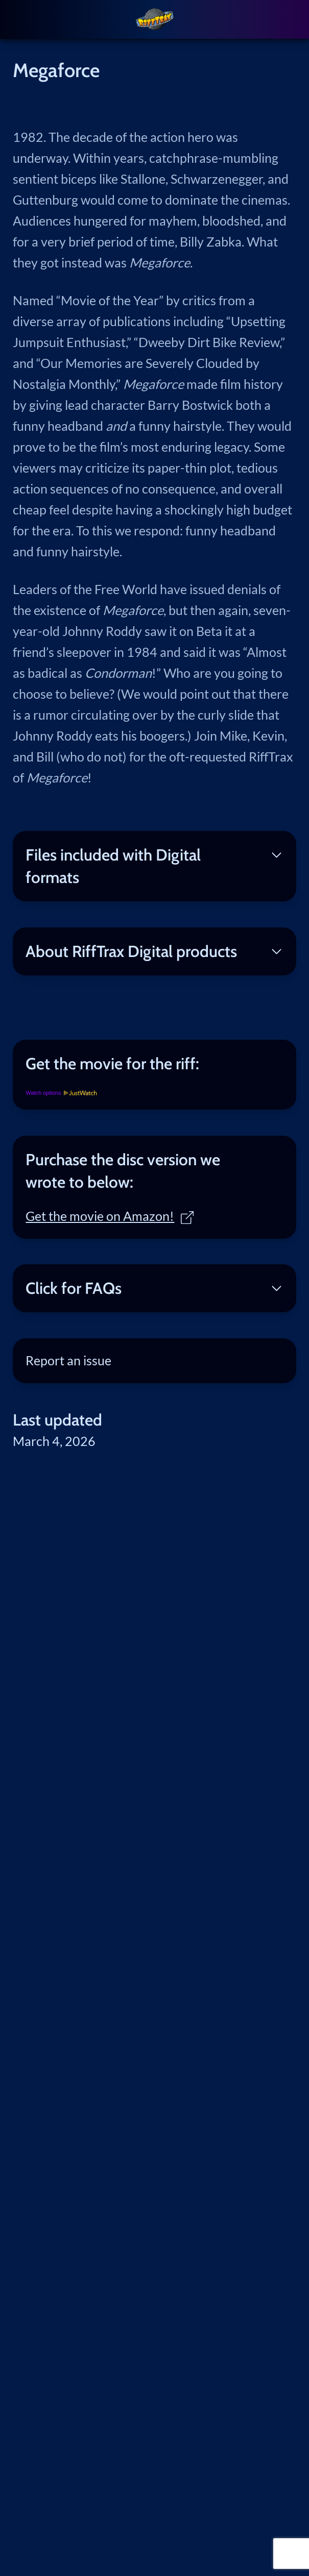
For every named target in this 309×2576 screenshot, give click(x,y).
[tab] (154, 1064)
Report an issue (68, 1360)
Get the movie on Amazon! (110, 1215)
